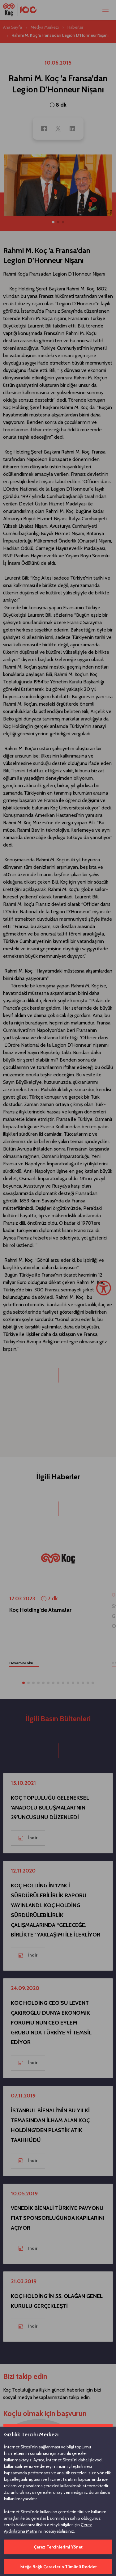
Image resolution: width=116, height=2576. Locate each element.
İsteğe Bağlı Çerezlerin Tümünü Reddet (58, 2567)
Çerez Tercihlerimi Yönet (58, 2547)
